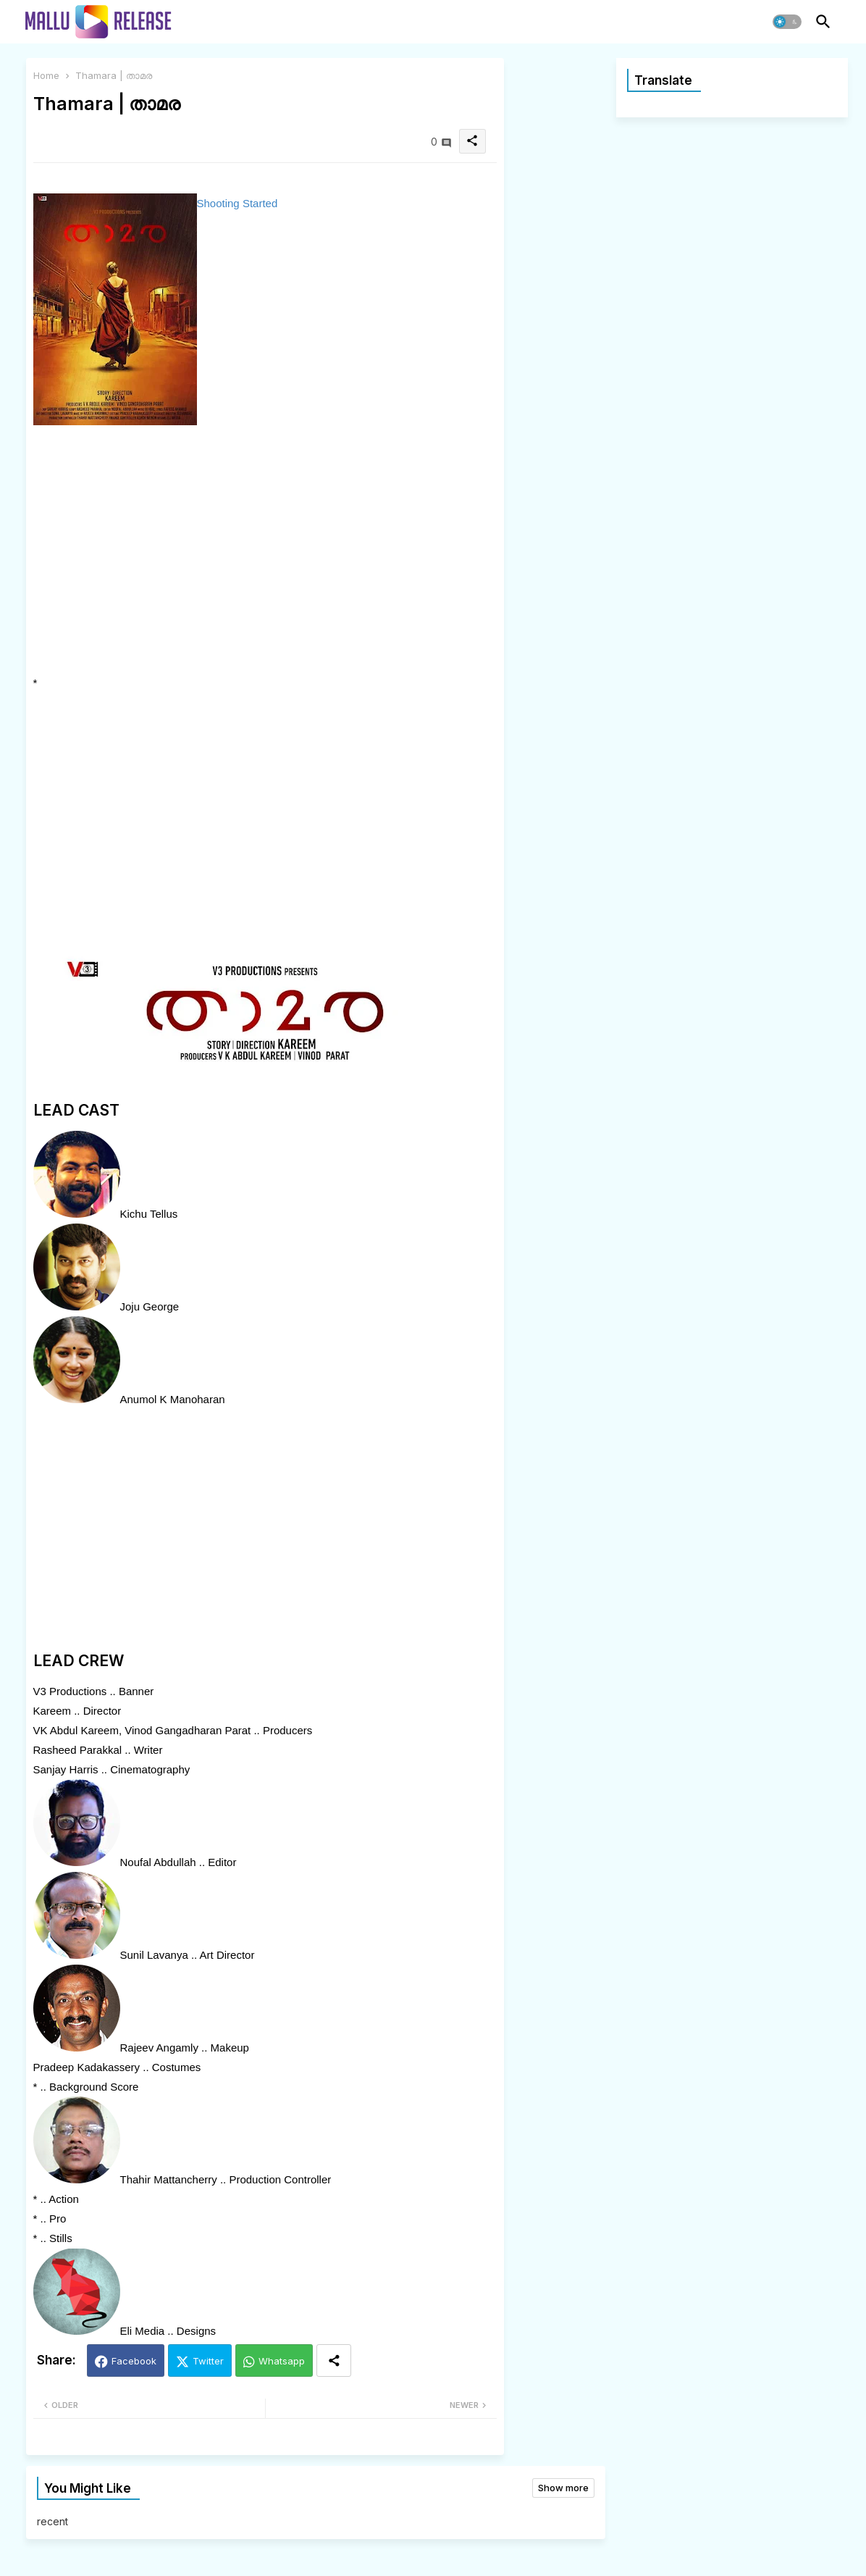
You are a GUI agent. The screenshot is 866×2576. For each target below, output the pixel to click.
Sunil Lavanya (154, 1955)
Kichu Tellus (149, 1214)
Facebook (134, 2361)
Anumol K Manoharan (172, 1399)
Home (46, 75)
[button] (787, 21)
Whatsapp (281, 2361)
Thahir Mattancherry (168, 2179)
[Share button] (333, 2360)
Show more (563, 2487)
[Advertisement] (173, 552)
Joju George (150, 1306)
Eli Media (142, 2331)
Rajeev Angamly (159, 2047)
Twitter (208, 2361)
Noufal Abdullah (158, 1862)
